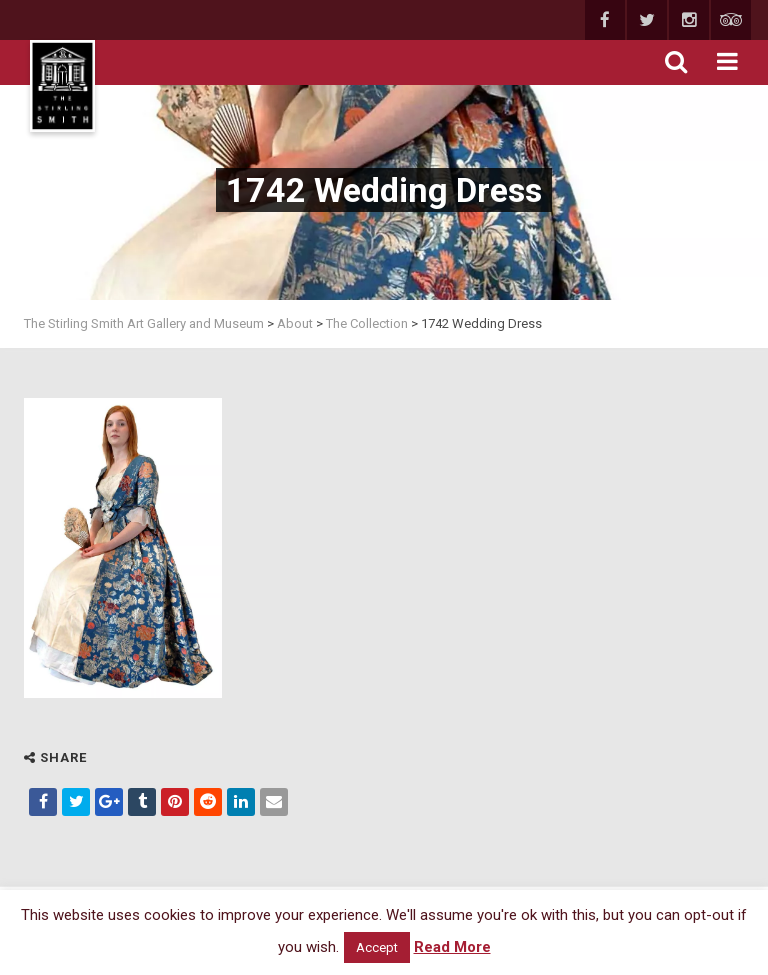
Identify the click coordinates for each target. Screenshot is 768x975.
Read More (452, 947)
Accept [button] (377, 947)
